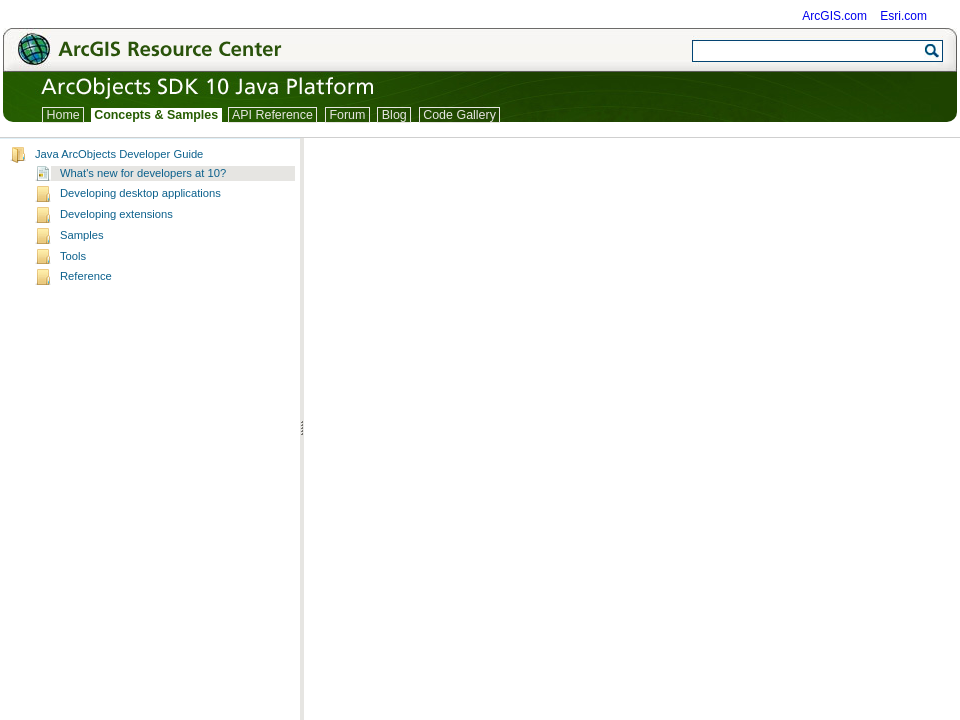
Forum (347, 115)
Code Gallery (460, 115)
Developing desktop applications (140, 193)
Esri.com (903, 16)
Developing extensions (116, 214)
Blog (394, 115)
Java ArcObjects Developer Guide (119, 154)
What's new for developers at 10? (143, 173)
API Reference (272, 115)
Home (63, 115)
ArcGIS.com (834, 16)
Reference (86, 276)
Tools (73, 256)
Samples (82, 235)
